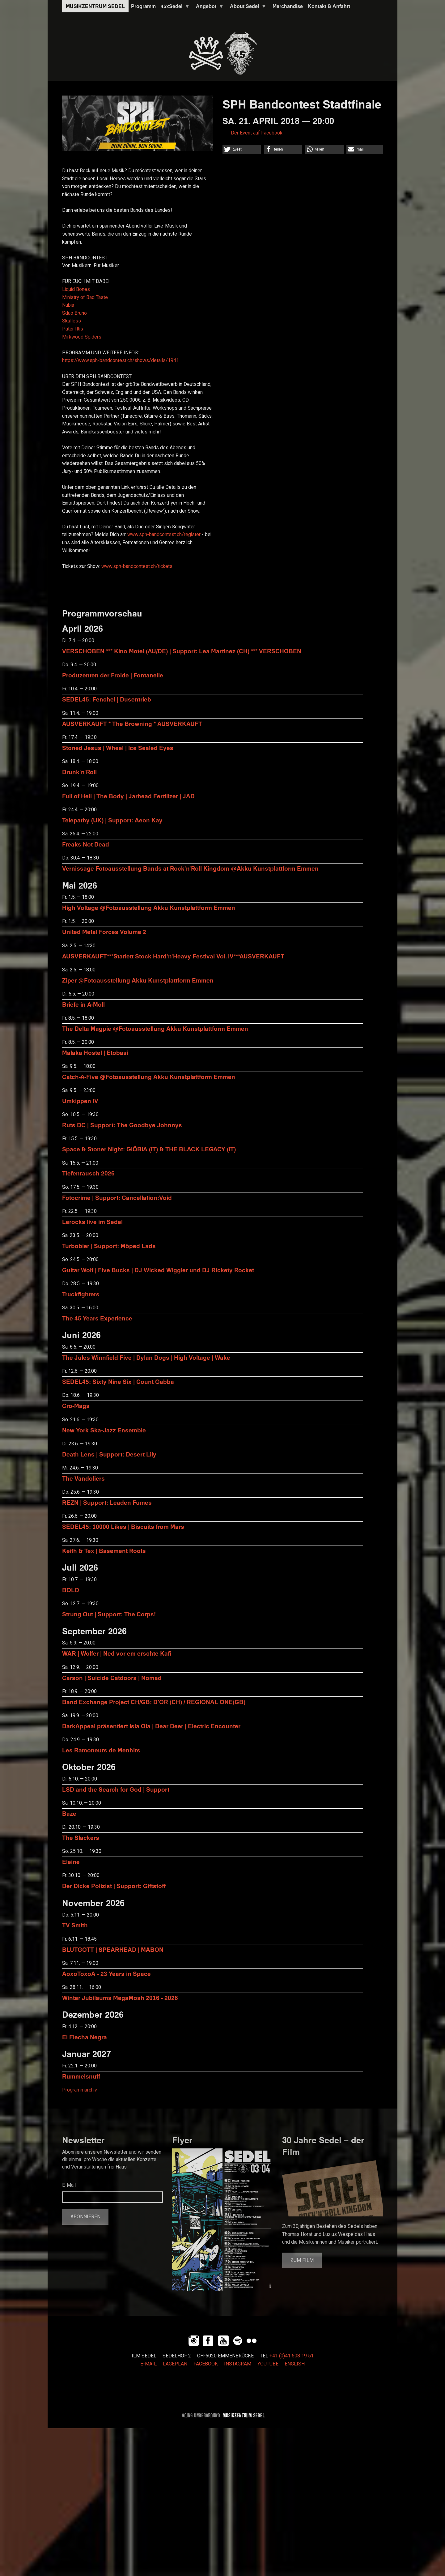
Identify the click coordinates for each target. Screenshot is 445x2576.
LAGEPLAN (175, 2364)
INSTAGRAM (237, 2364)
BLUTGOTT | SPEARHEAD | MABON (112, 1949)
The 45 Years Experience (97, 1318)
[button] (241, 149)
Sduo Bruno (74, 313)
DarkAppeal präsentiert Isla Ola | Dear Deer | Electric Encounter (151, 1725)
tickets (136, 566)
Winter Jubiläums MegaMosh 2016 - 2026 (120, 1997)
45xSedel (174, 7)
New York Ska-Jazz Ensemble (104, 1430)
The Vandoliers (83, 1478)
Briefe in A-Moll (83, 1004)
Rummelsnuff (81, 2076)
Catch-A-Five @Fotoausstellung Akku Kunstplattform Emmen (148, 1076)
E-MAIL (148, 2364)
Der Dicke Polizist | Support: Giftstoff (114, 1885)
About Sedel (246, 7)
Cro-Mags (76, 1405)
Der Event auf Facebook (256, 133)
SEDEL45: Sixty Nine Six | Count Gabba (118, 1381)
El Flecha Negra (84, 2037)
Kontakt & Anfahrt (329, 6)
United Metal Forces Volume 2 (104, 931)
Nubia (68, 305)
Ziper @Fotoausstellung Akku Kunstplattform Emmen (138, 980)
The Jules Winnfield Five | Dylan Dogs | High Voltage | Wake (146, 1357)
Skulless (71, 321)
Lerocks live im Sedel (92, 1221)
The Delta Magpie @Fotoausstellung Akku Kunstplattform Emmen (155, 1028)
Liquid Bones (76, 289)
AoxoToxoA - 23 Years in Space (106, 1973)
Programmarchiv (79, 2090)
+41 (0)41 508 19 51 (291, 2356)
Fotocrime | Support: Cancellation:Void (117, 1197)
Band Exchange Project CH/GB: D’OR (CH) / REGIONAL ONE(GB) (153, 1701)
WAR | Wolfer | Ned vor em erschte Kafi (116, 1653)
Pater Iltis (72, 329)
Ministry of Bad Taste (85, 297)
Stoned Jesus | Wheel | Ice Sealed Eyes (117, 747)
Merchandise (288, 6)
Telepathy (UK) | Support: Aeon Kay (112, 820)
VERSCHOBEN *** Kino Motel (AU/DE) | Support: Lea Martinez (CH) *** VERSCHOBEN (181, 651)
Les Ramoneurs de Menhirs (101, 1750)
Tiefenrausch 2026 (88, 1173)
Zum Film (302, 2260)
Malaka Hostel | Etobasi (95, 1052)
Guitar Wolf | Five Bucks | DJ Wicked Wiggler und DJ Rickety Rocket (158, 1269)
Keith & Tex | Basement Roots (104, 1550)
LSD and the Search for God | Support (115, 1789)
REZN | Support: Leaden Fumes (107, 1502)
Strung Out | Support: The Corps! (109, 1614)
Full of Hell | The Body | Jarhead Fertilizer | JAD (128, 796)
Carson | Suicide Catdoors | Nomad (112, 1677)
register (164, 534)
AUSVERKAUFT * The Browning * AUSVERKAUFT (132, 723)
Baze (69, 1813)
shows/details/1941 (120, 360)
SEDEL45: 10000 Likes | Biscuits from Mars (123, 1526)
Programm (143, 6)
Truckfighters (81, 1294)
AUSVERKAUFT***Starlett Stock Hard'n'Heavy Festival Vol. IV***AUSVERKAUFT (173, 956)
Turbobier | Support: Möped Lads (109, 1245)
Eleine (71, 1861)
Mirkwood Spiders (81, 337)
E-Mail (69, 2185)
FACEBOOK (205, 2364)
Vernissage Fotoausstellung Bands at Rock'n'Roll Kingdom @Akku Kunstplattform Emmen (190, 868)
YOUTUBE (267, 2364)
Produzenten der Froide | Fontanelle (112, 675)
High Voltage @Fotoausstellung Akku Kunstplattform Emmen (148, 907)
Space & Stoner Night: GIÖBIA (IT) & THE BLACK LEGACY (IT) (149, 1149)
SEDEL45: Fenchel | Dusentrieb (106, 699)
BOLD (70, 1589)
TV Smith (75, 1925)
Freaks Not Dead (85, 844)
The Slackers (80, 1837)
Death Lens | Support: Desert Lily (109, 1454)
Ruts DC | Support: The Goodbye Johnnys (122, 1124)
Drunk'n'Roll (79, 771)
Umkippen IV (80, 1100)
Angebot (208, 7)
